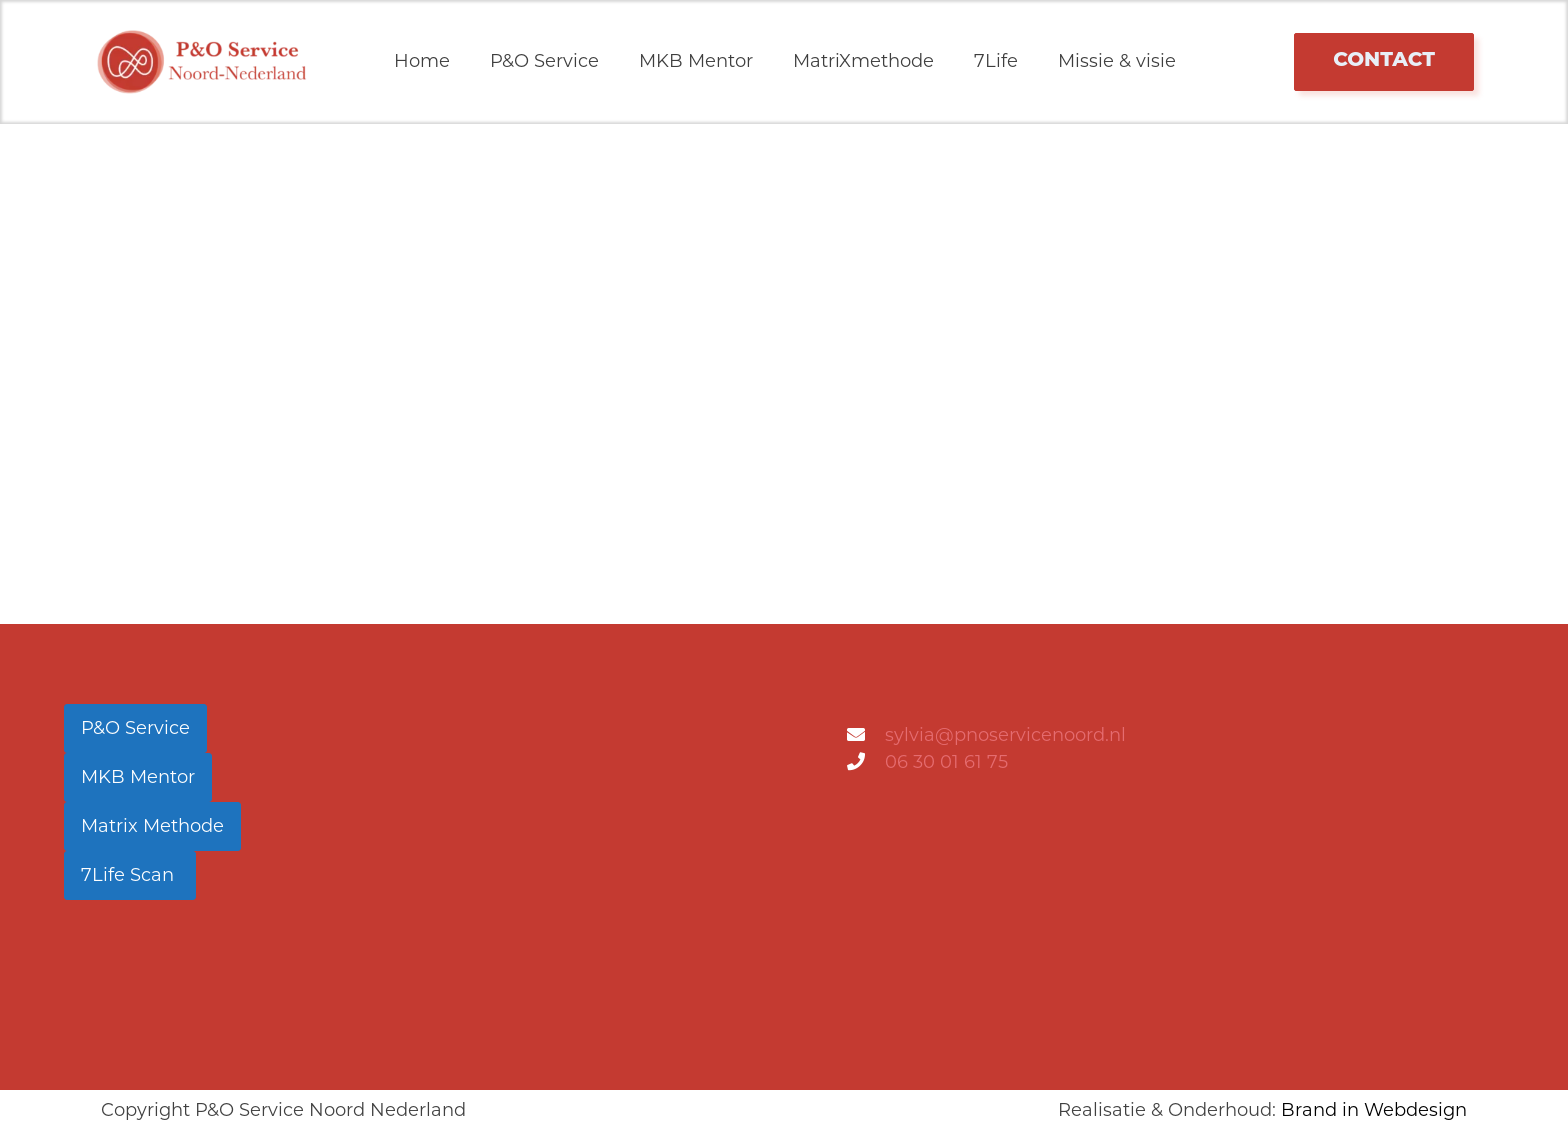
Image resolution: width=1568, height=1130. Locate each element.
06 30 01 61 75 (946, 762)
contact (1384, 59)
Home (422, 61)
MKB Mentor (696, 61)
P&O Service (544, 61)
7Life (996, 61)
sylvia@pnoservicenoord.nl (1005, 735)
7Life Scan (130, 875)
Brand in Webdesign (1374, 1110)
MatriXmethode (863, 61)
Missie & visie (1117, 61)
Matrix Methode (152, 826)
